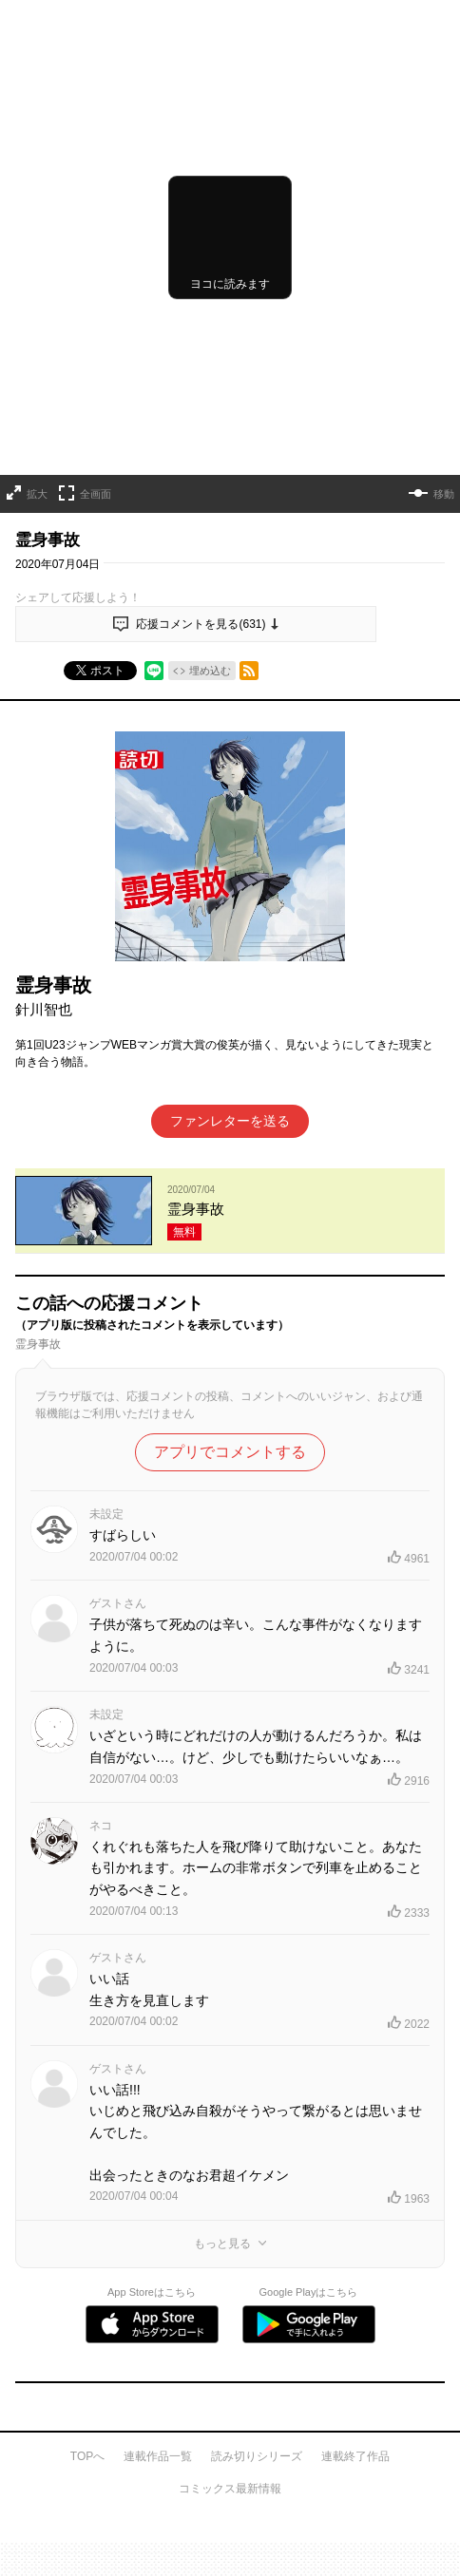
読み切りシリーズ (256, 2456)
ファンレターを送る (230, 1120)
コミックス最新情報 (230, 2488)
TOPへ (87, 2456)
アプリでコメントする (230, 1452)
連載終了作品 (355, 2456)
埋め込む (210, 670)
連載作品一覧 (158, 2456)
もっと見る (222, 2243)
